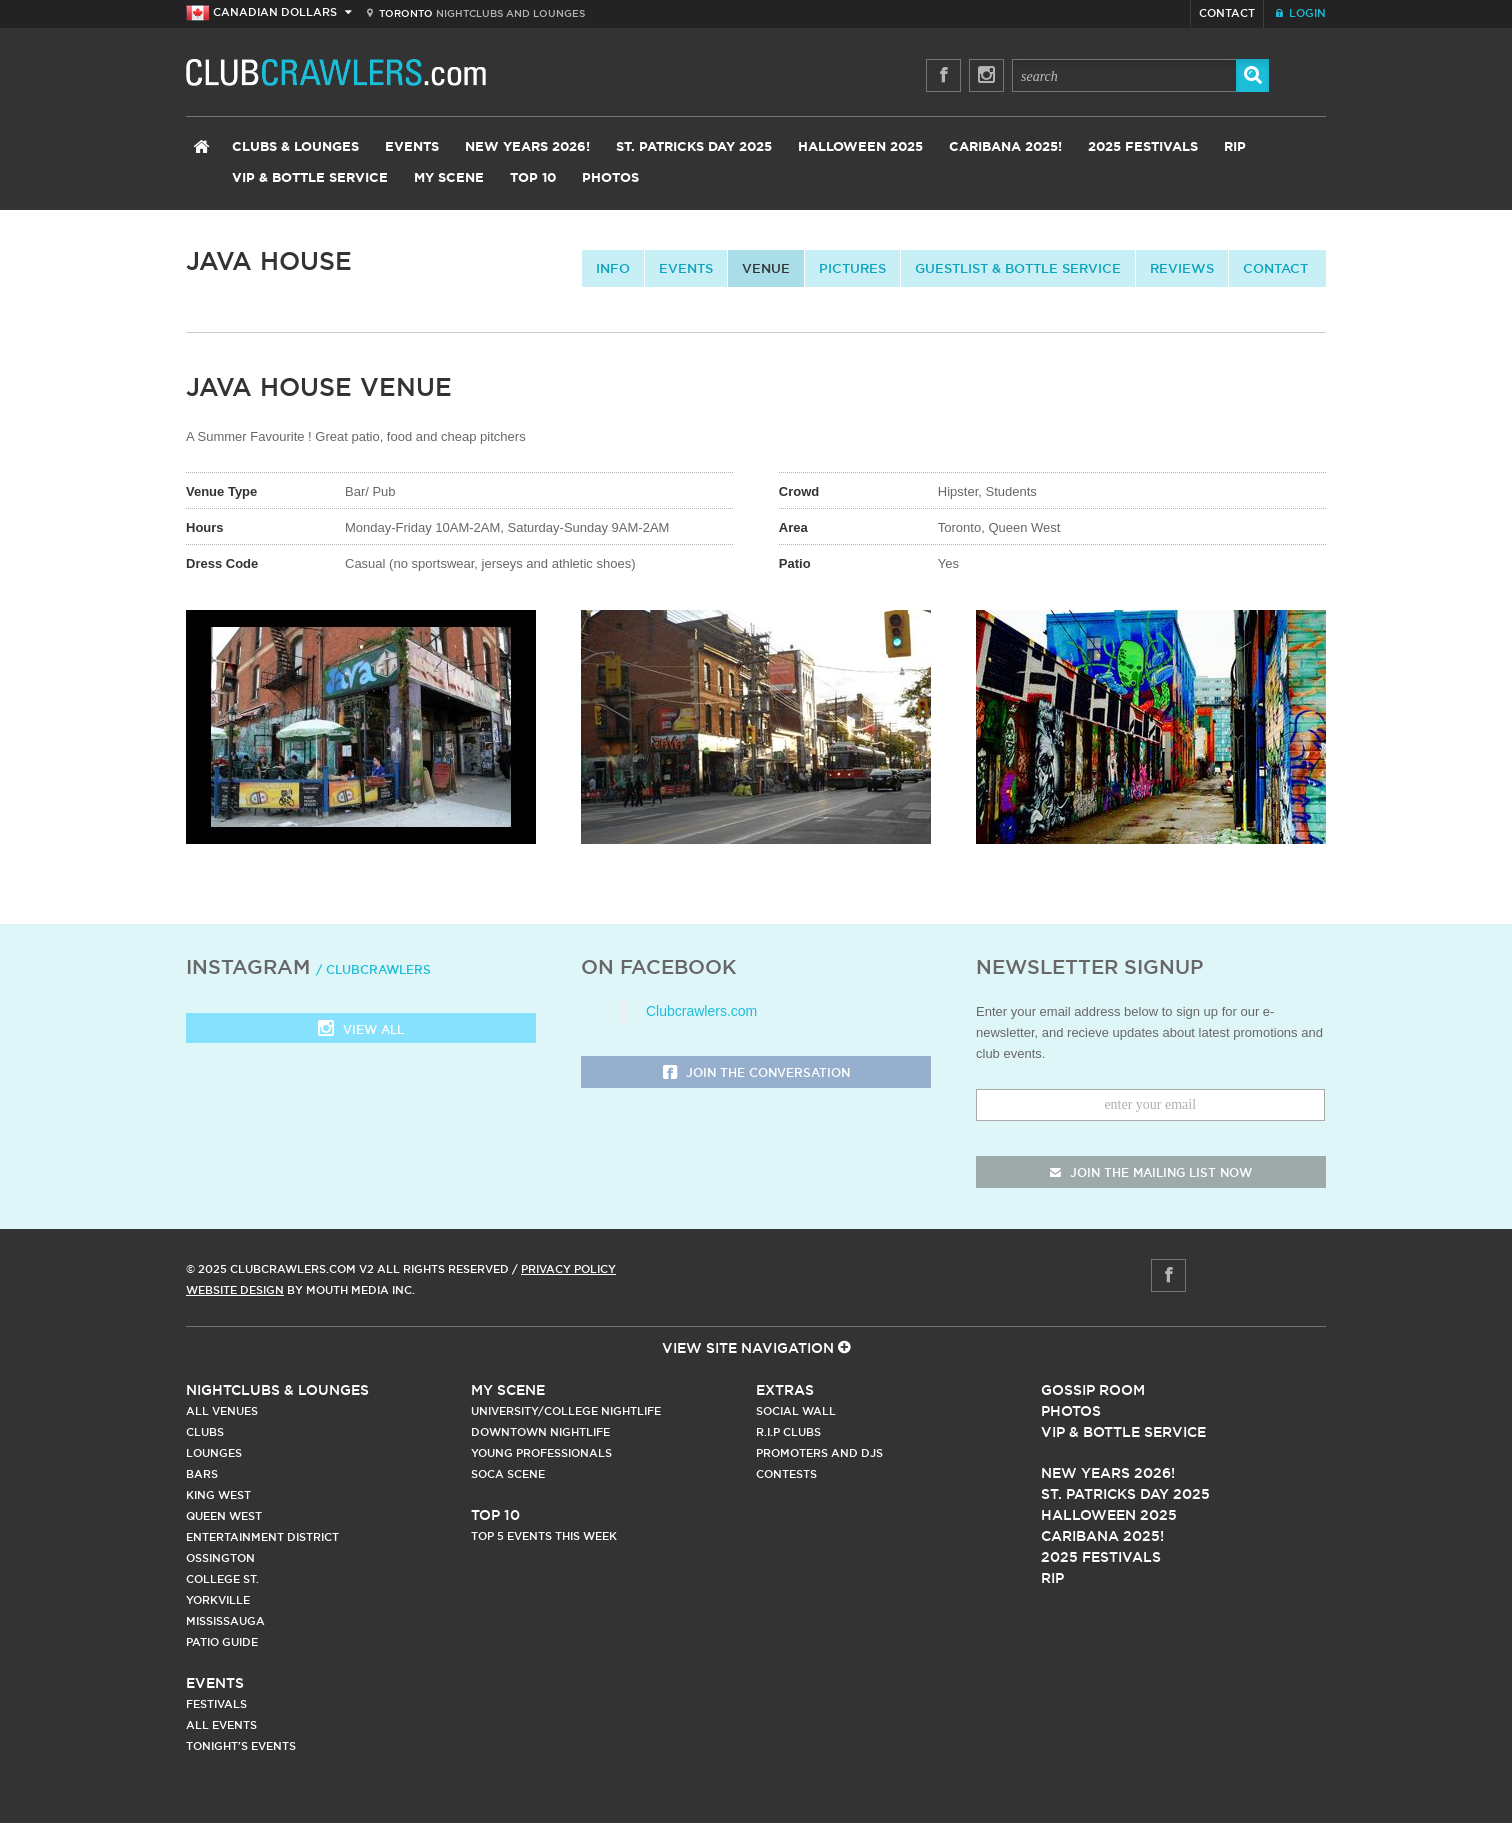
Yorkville (218, 1600)
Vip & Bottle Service (1123, 1432)
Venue (766, 268)
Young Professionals (541, 1453)
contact (1275, 268)
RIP (1235, 147)
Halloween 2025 (860, 147)
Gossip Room (1093, 1390)
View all (361, 1030)
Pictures (852, 268)
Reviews (1182, 268)
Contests (786, 1474)
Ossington (220, 1558)
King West (218, 1495)
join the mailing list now (1151, 1172)
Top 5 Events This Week (544, 1536)
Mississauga (225, 1621)
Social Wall (796, 1411)
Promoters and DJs (819, 1453)
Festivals (216, 1704)
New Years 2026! (527, 147)
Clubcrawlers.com (701, 1011)
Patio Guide (222, 1642)
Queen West (224, 1516)
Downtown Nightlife (540, 1432)
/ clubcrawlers (373, 969)
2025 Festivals (1143, 147)
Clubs (205, 1432)
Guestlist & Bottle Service (1018, 268)
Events (412, 147)
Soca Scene (508, 1474)
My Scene (449, 178)
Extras (785, 1390)
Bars (202, 1474)
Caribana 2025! (1005, 147)
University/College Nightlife (566, 1411)
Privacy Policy (568, 1269)
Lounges (214, 1453)
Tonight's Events (241, 1746)
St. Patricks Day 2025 (694, 147)
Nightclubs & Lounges (277, 1390)
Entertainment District (262, 1537)
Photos (610, 178)
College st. (222, 1579)
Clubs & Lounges (295, 147)
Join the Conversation (756, 1073)
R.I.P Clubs (788, 1432)
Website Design (235, 1290)
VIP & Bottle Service (310, 178)
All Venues (222, 1411)
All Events (221, 1725)
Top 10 (533, 178)
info (613, 268)
